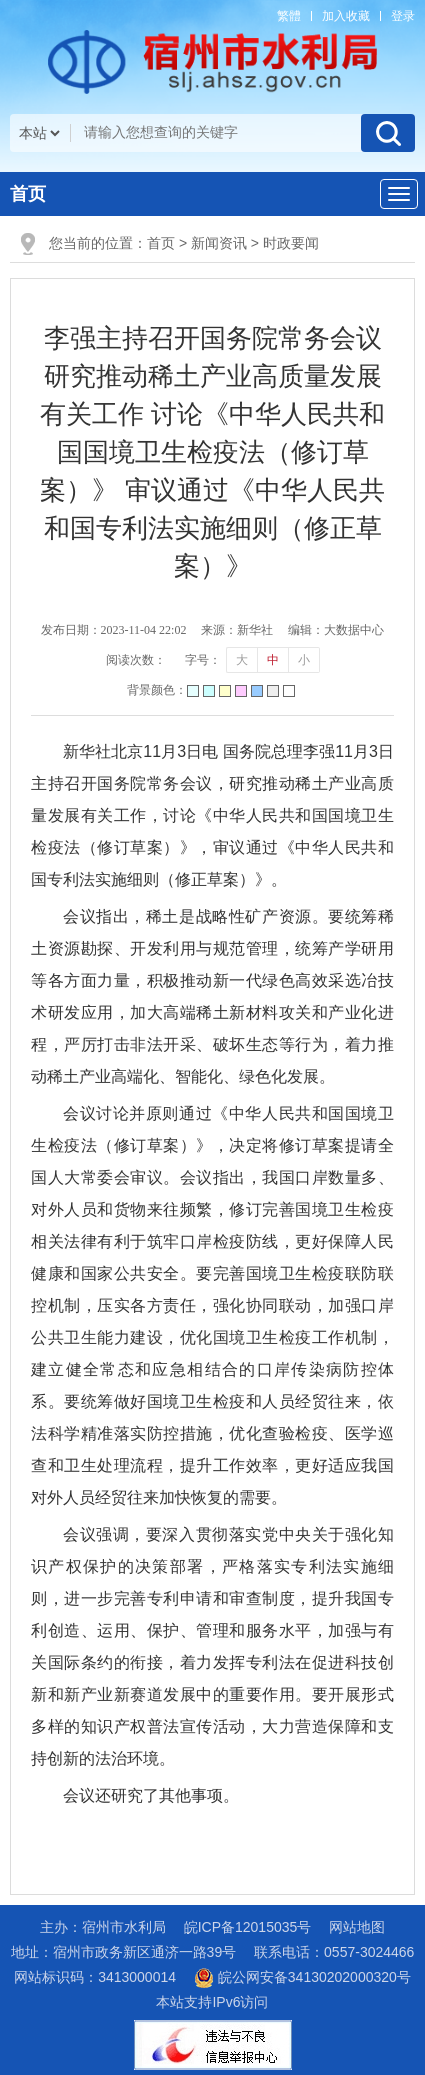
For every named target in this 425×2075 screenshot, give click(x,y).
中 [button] (273, 660)
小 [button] (304, 660)
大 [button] (242, 660)
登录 (403, 16)
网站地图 (357, 1927)
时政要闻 (291, 243)
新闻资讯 (219, 243)
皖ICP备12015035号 (248, 1927)
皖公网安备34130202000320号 (302, 1977)
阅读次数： (136, 660)
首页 (28, 194)
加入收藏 (346, 16)
